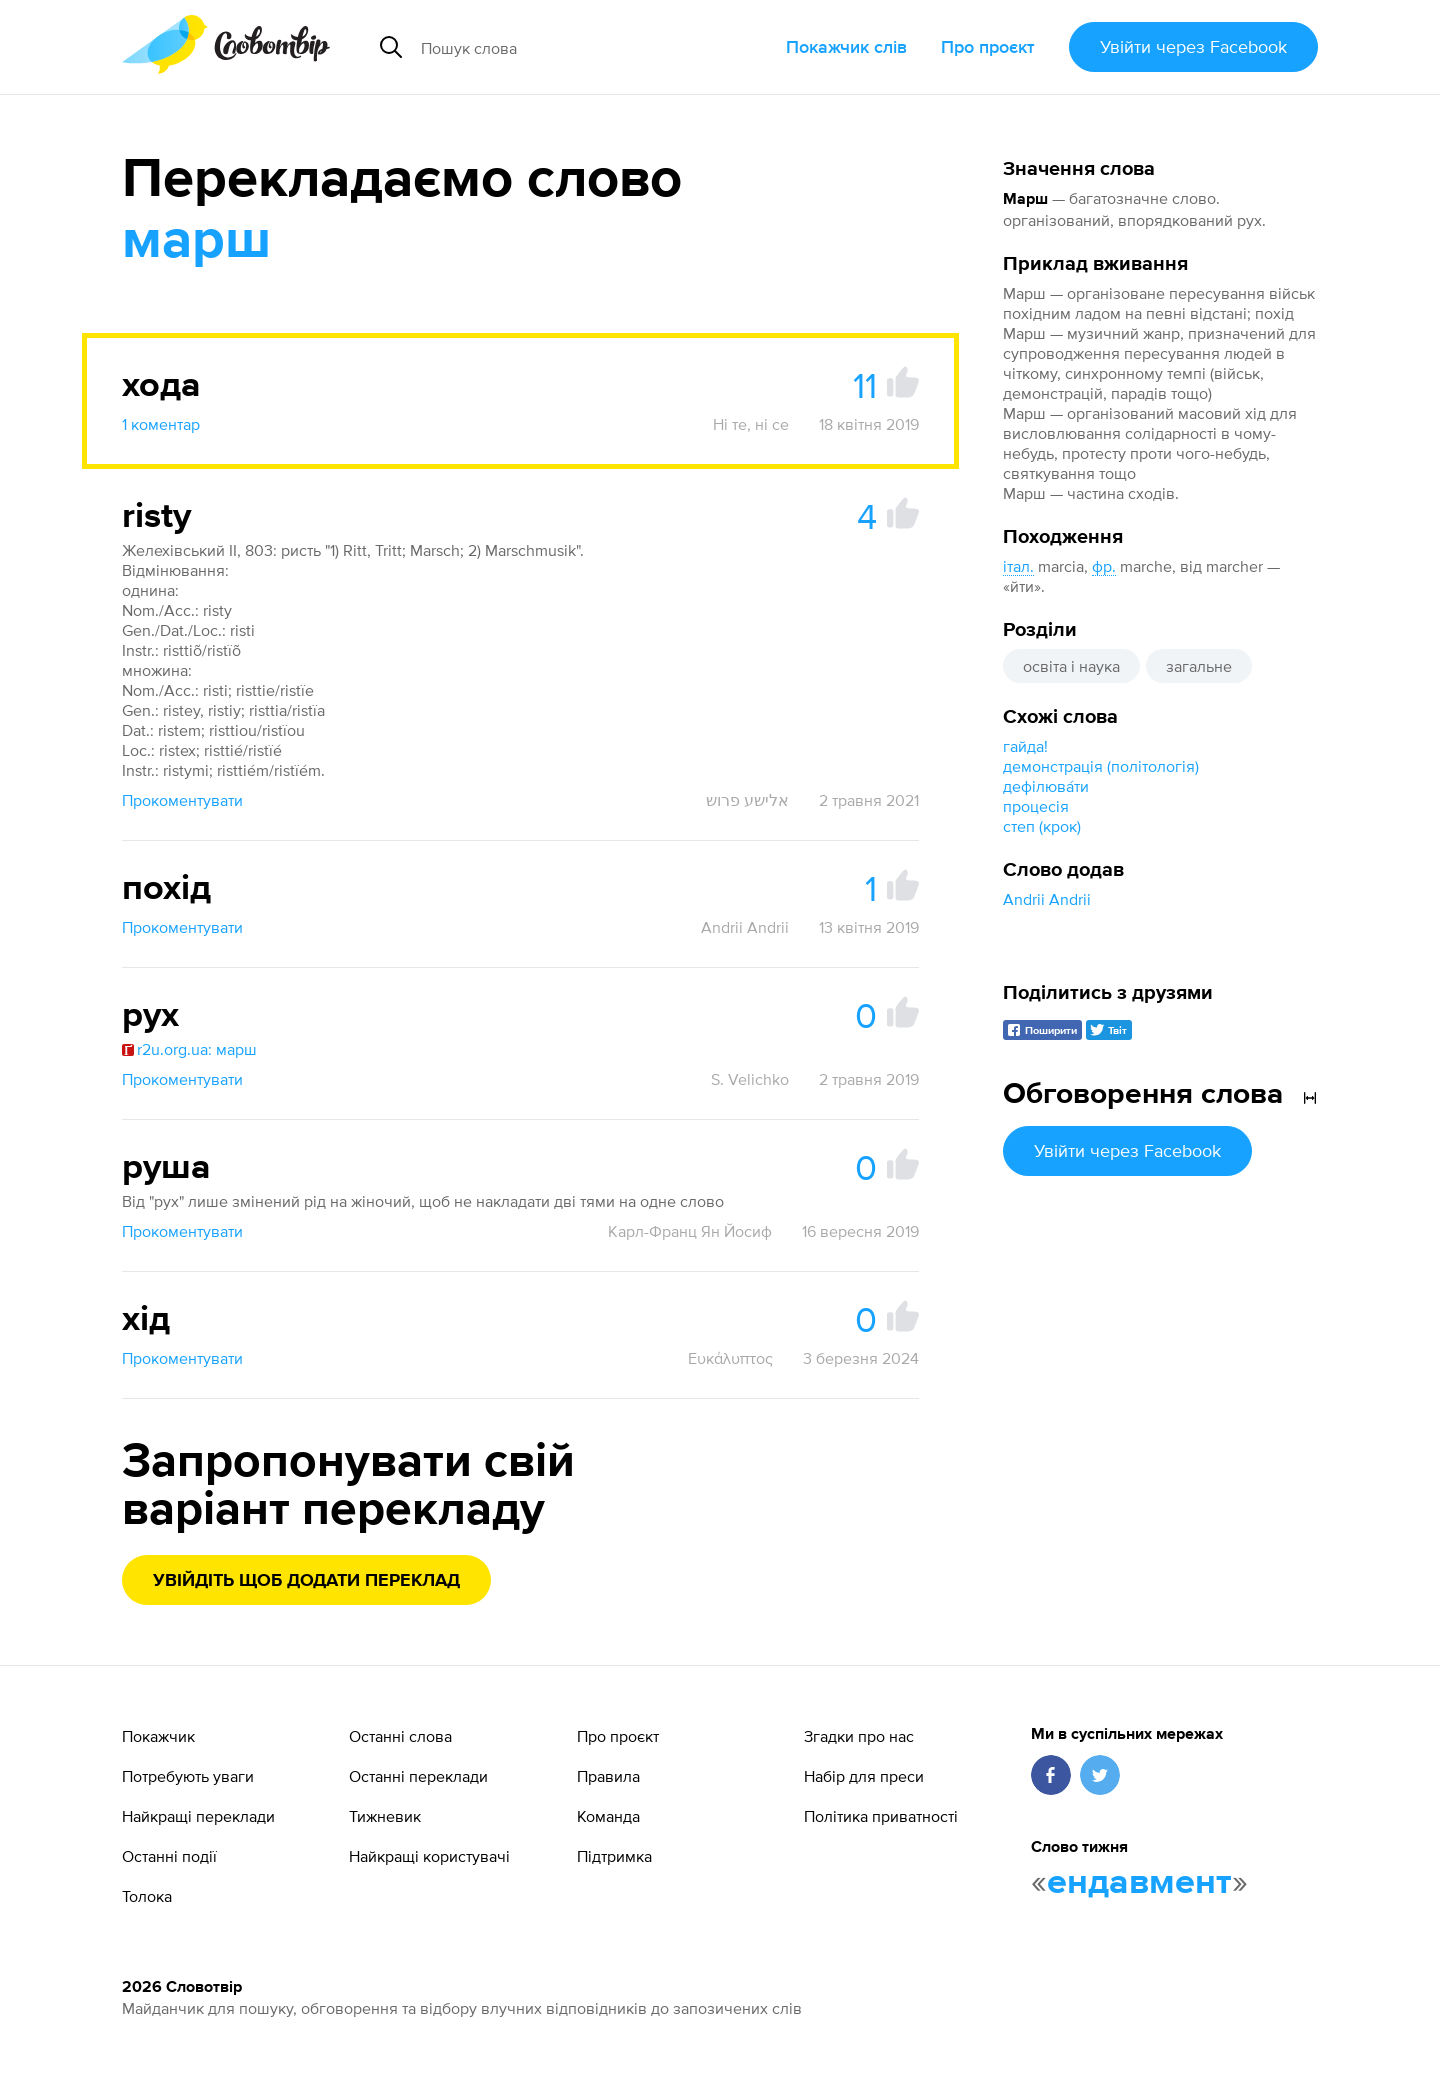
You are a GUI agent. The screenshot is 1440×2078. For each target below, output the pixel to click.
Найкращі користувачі (429, 1856)
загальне (1199, 666)
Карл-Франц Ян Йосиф (690, 1231)
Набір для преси (864, 1776)
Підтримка (614, 1856)
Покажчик (158, 1736)
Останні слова (400, 1736)
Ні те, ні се (751, 424)
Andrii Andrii (1047, 899)
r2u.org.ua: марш (189, 1049)
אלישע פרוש (747, 800)
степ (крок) (1042, 826)
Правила (608, 1776)
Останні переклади (418, 1776)
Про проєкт (988, 46)
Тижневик (385, 1816)
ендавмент (1139, 1883)
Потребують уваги (188, 1776)
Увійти (1193, 46)
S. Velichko (750, 1079)
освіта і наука (1071, 666)
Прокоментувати (182, 800)
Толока (147, 1896)
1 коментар (161, 424)
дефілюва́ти (1046, 786)
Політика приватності (881, 1816)
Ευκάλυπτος (730, 1358)
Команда (608, 1816)
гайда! (1025, 746)
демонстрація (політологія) (1101, 766)
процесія (1036, 806)
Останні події (169, 1856)
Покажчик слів (846, 46)
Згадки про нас (859, 1736)
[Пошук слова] (574, 47)
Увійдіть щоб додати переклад (306, 1581)
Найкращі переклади (198, 1816)
